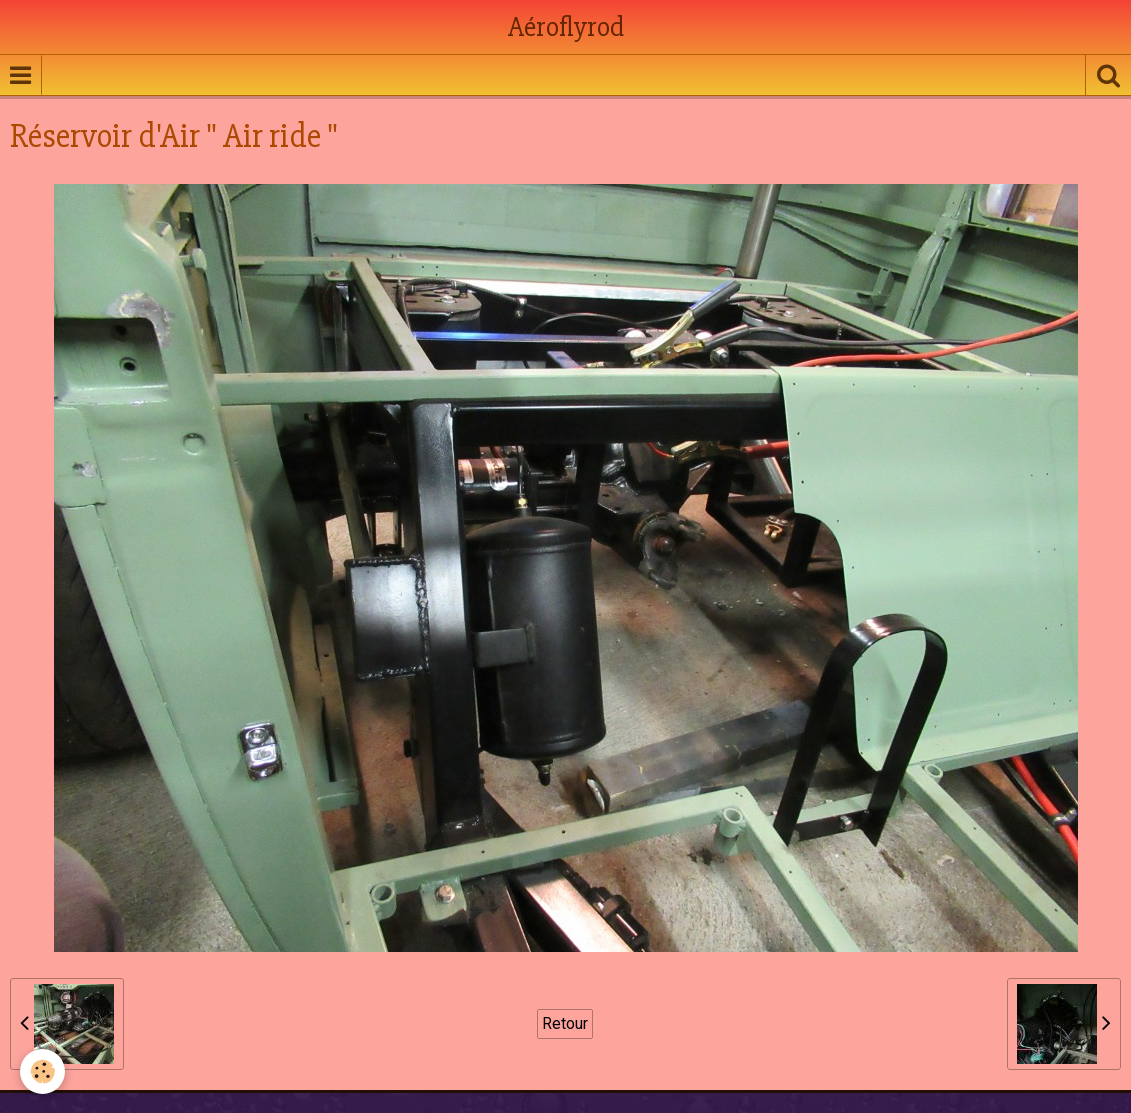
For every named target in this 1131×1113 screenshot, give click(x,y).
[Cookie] (42, 1071)
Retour (565, 1023)
